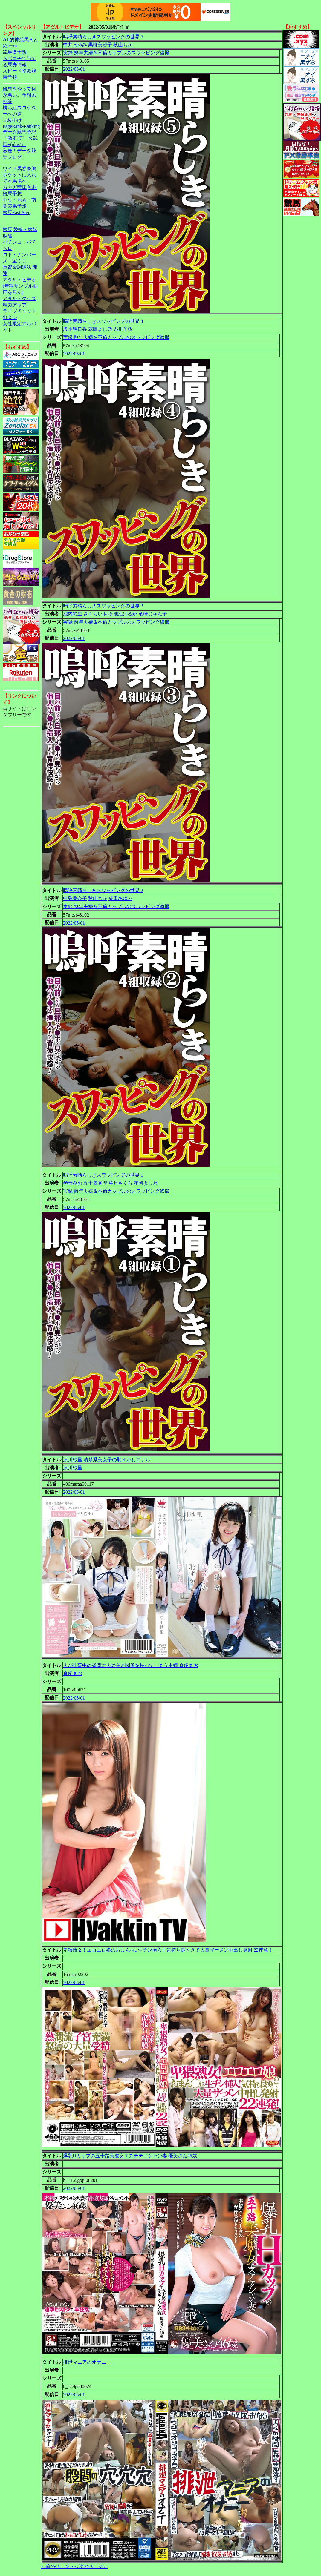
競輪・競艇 (25, 229)
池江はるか (125, 613)
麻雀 (7, 235)
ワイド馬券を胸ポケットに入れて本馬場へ (19, 175)
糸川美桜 (122, 329)
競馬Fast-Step (16, 212)
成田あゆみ (120, 898)
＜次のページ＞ (91, 2566)
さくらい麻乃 (97, 613)
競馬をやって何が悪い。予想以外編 (19, 95)
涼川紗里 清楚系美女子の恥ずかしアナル (106, 1459)
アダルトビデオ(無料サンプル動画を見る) (20, 286)
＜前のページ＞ (57, 2566)
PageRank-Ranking (21, 126)
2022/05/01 (74, 69)
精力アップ (15, 304)
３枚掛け (12, 120)
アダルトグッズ (19, 298)
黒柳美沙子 (100, 44)
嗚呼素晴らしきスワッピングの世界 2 (103, 890)
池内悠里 (72, 613)
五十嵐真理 (95, 1183)
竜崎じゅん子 (152, 613)
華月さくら (120, 1183)
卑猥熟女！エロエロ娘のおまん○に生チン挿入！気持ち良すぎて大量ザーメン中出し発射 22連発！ (168, 1949)
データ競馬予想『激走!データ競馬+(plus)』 (20, 138)
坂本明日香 (75, 329)
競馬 (7, 229)
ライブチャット (19, 311)
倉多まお (72, 1673)
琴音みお (72, 1183)
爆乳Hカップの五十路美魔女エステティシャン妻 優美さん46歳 (130, 2155)
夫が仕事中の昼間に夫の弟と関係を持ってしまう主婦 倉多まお (130, 1665)
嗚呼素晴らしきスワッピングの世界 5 (103, 36)
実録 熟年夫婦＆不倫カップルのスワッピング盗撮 (116, 52)
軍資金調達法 (17, 267)
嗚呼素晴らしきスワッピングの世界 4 (103, 321)
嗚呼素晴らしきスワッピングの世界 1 (103, 1175)
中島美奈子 (75, 898)
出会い (10, 317)
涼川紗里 (72, 1467)
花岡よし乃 (100, 329)
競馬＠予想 (15, 52)
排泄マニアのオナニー (87, 2362)
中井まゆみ (75, 44)
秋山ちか (122, 44)
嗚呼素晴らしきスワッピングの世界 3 (103, 605)
